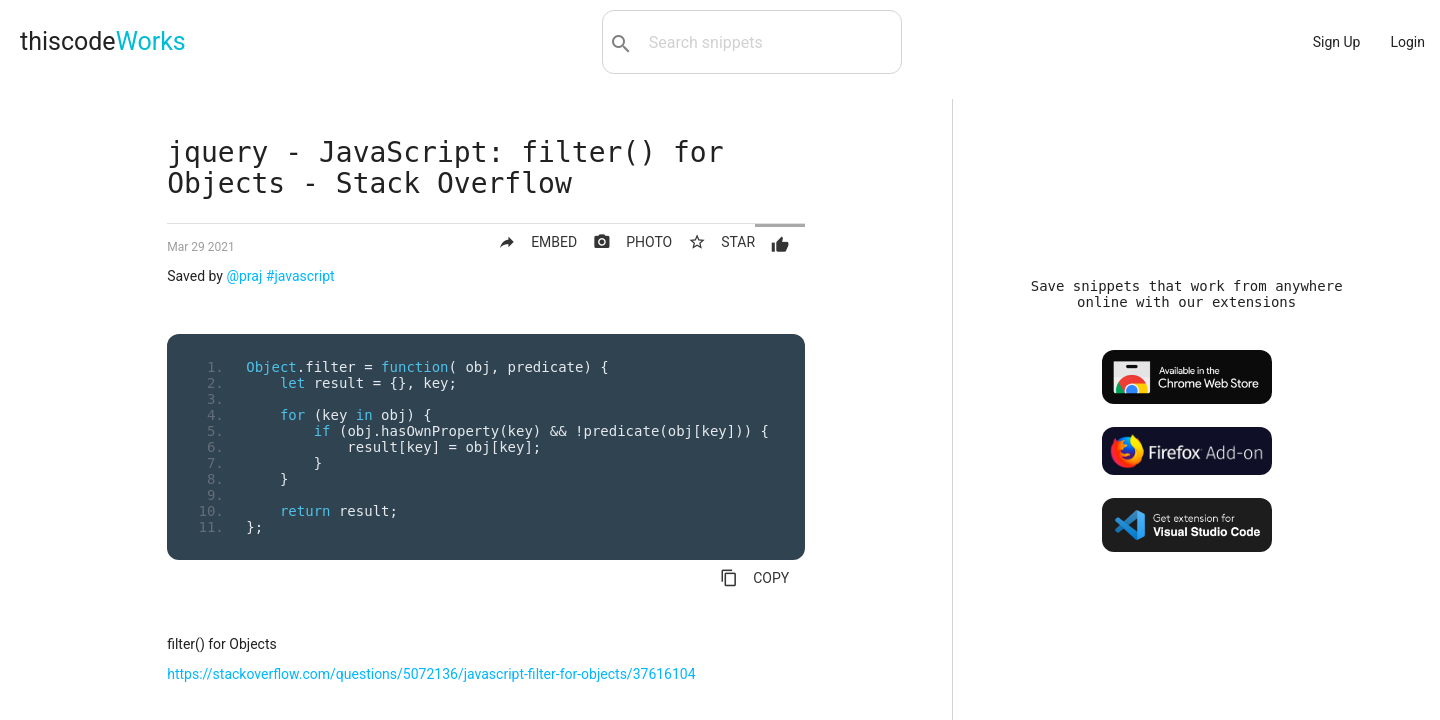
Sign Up (1337, 42)
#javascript (300, 276)
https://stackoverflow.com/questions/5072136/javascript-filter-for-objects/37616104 (431, 674)
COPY (754, 578)
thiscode (103, 41)
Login (1407, 42)
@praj (244, 276)
